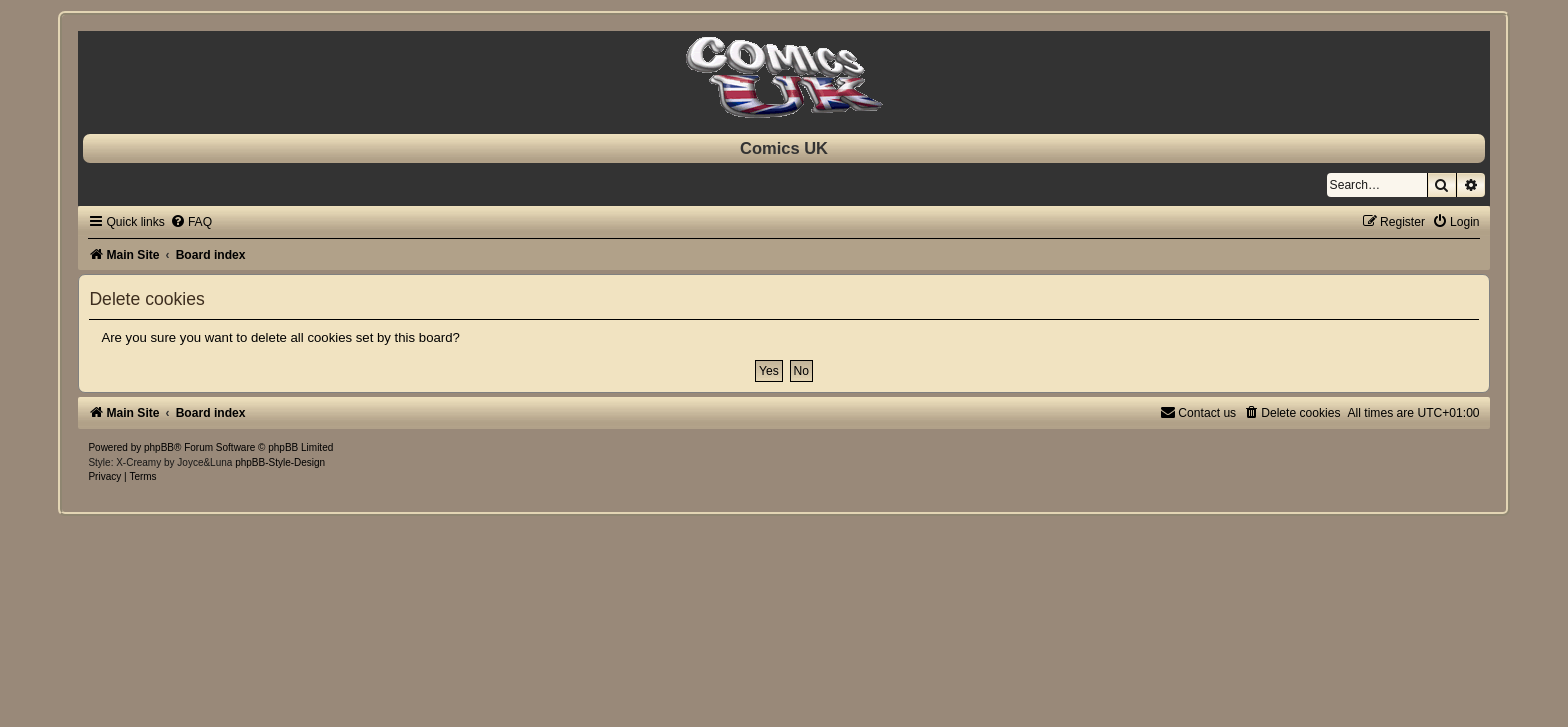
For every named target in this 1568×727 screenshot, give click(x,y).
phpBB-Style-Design (280, 462)
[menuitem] (191, 222)
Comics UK (784, 148)
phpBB (159, 447)
